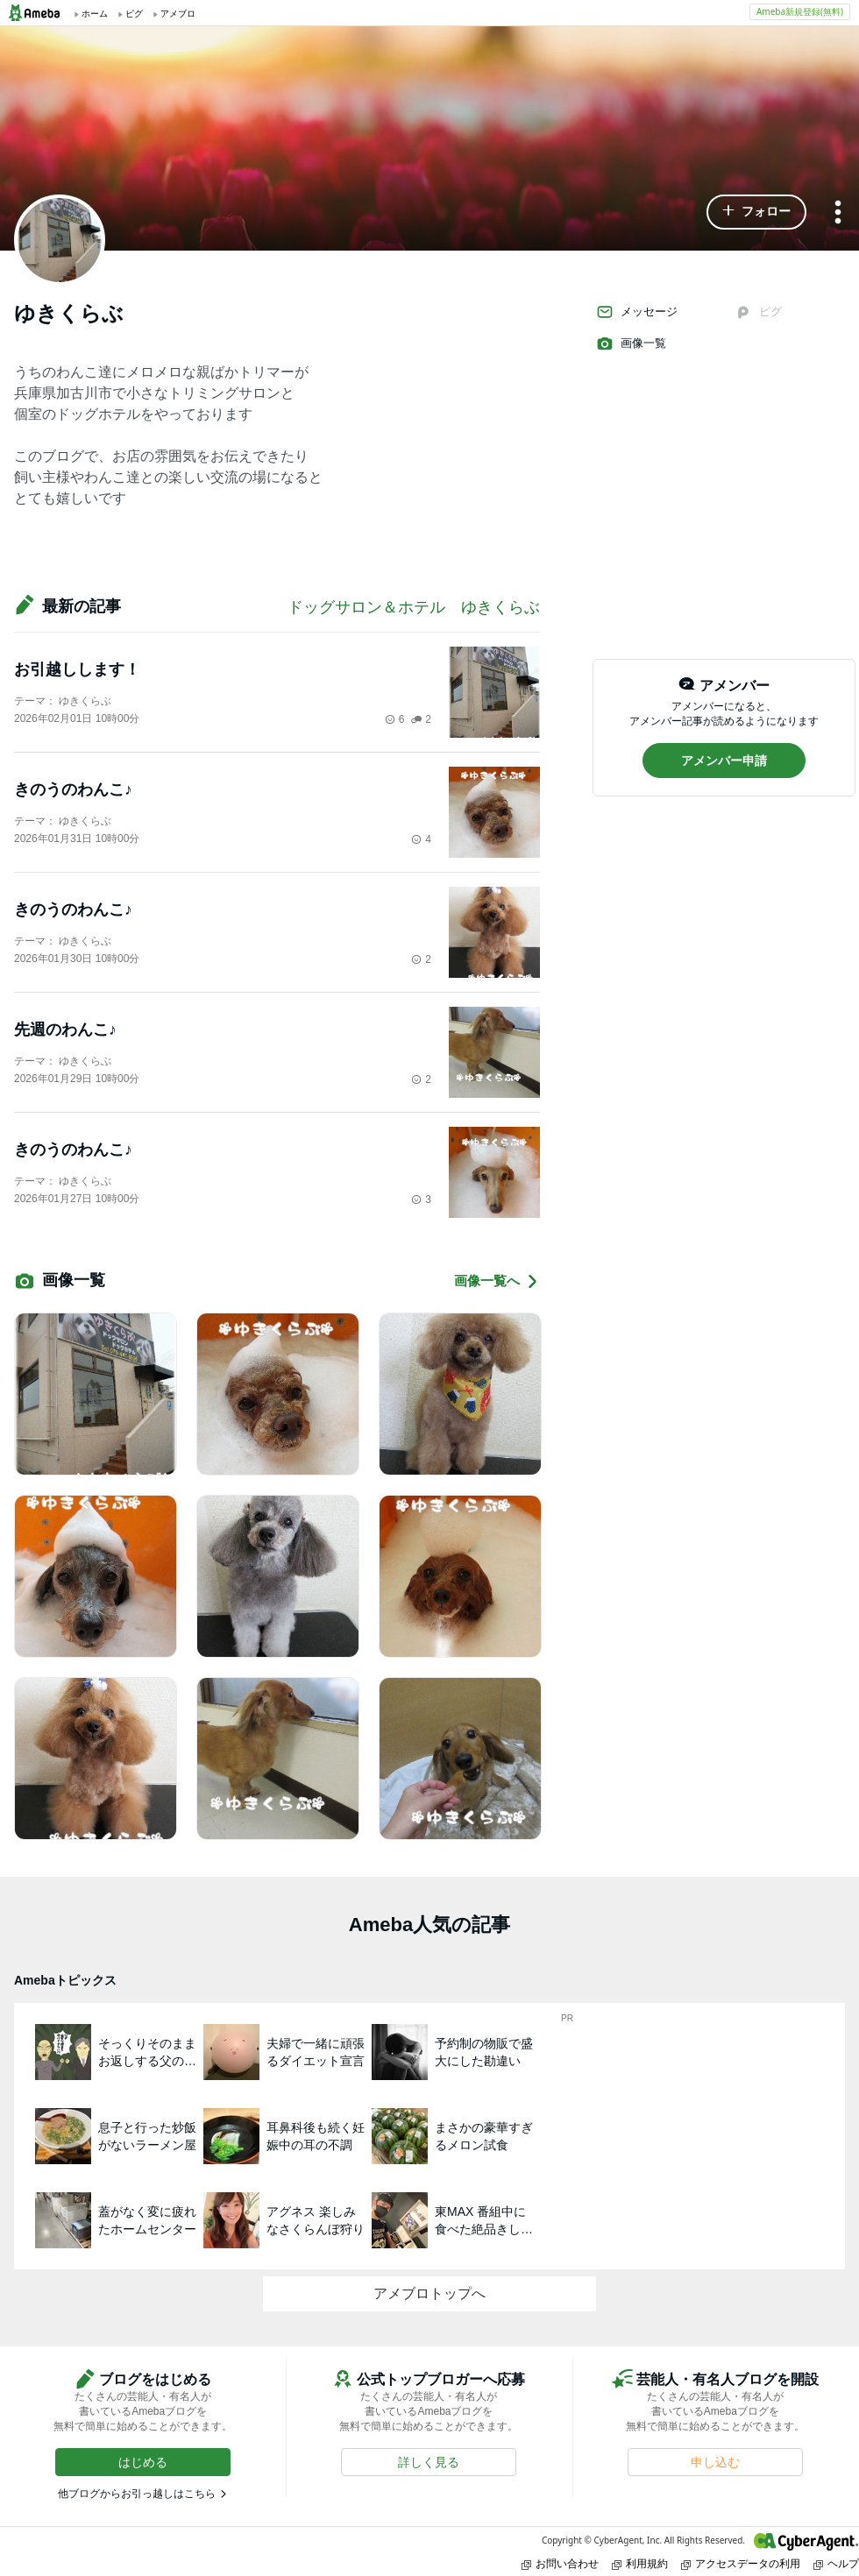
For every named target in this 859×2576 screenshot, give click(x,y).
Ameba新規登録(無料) (799, 11)
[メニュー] (837, 213)
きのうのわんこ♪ (73, 789)
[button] (756, 212)
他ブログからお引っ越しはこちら (137, 2494)
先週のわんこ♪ (65, 1029)
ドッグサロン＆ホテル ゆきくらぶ (414, 607)
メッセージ (637, 312)
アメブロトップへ (429, 2293)
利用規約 (640, 2563)
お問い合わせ (560, 2563)
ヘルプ (836, 2563)
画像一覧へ (497, 1281)
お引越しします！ (77, 669)
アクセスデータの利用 (740, 2563)
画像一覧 (631, 343)
